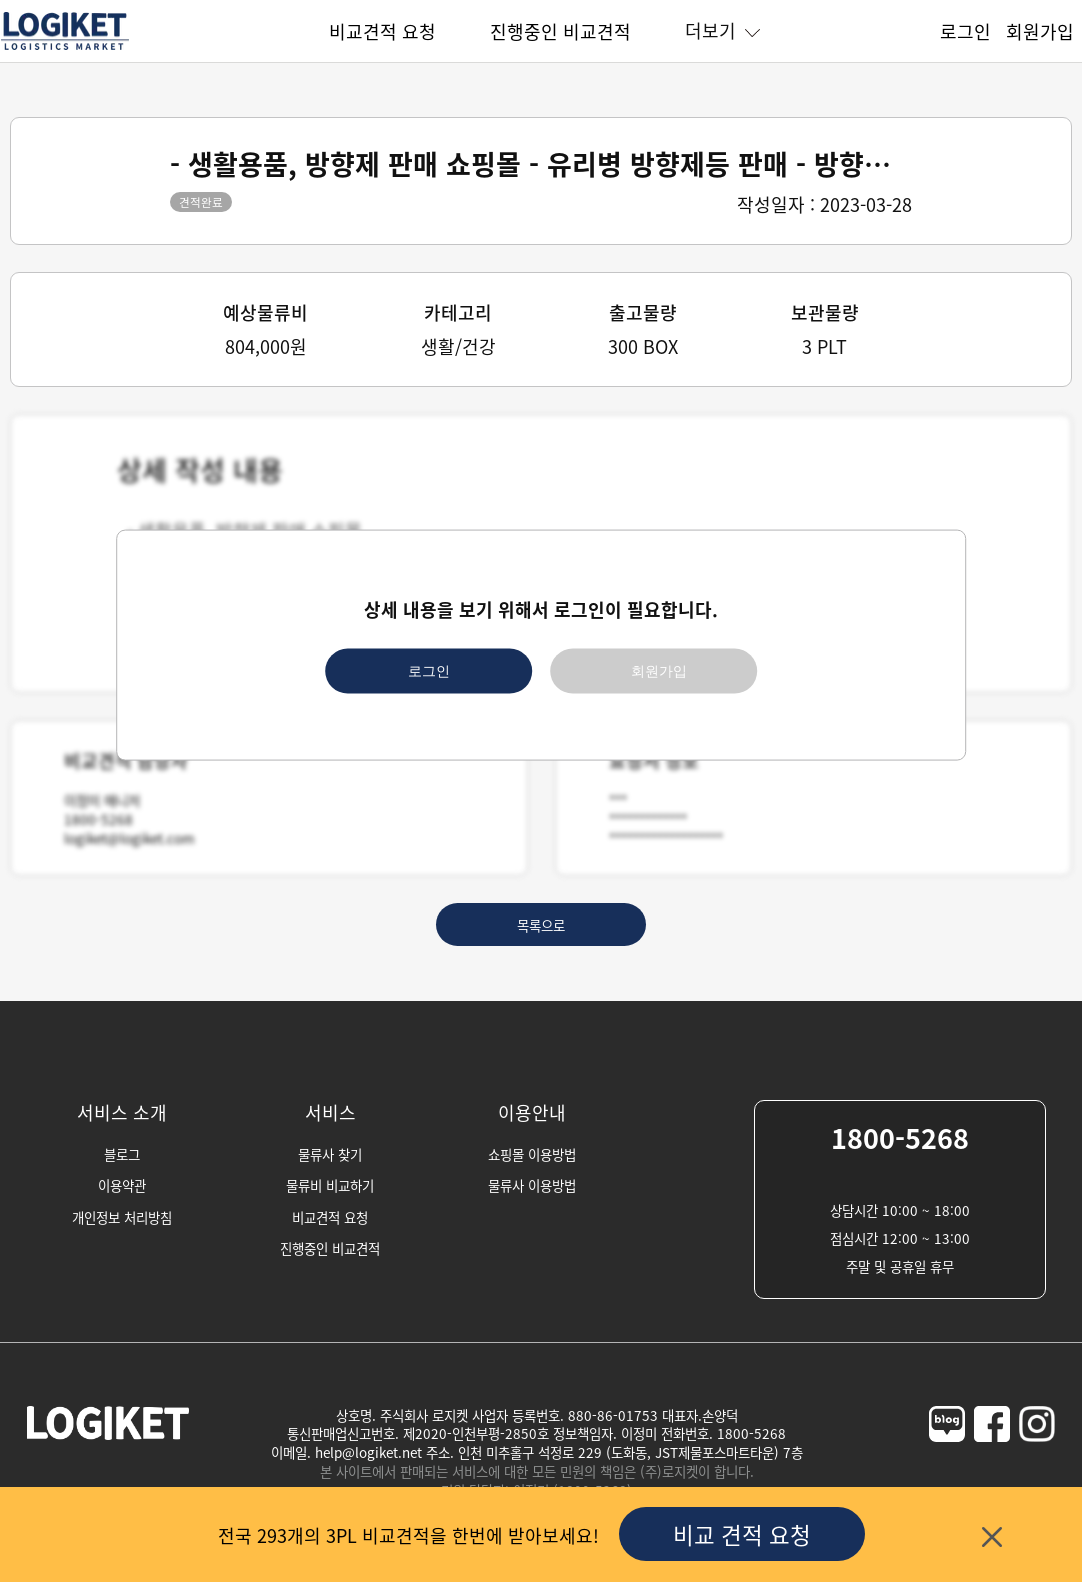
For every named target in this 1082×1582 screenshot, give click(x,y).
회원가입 (1040, 31)
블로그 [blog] (122, 1154)
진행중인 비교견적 (560, 31)
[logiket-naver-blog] (947, 1462)
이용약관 (122, 1185)
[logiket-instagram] (1037, 1462)
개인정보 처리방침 (122, 1217)
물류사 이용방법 (532, 1185)
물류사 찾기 (330, 1154)
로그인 (965, 31)
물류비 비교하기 (330, 1185)
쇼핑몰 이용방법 (532, 1154)
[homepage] (65, 46)
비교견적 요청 (382, 31)
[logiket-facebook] (992, 1462)
